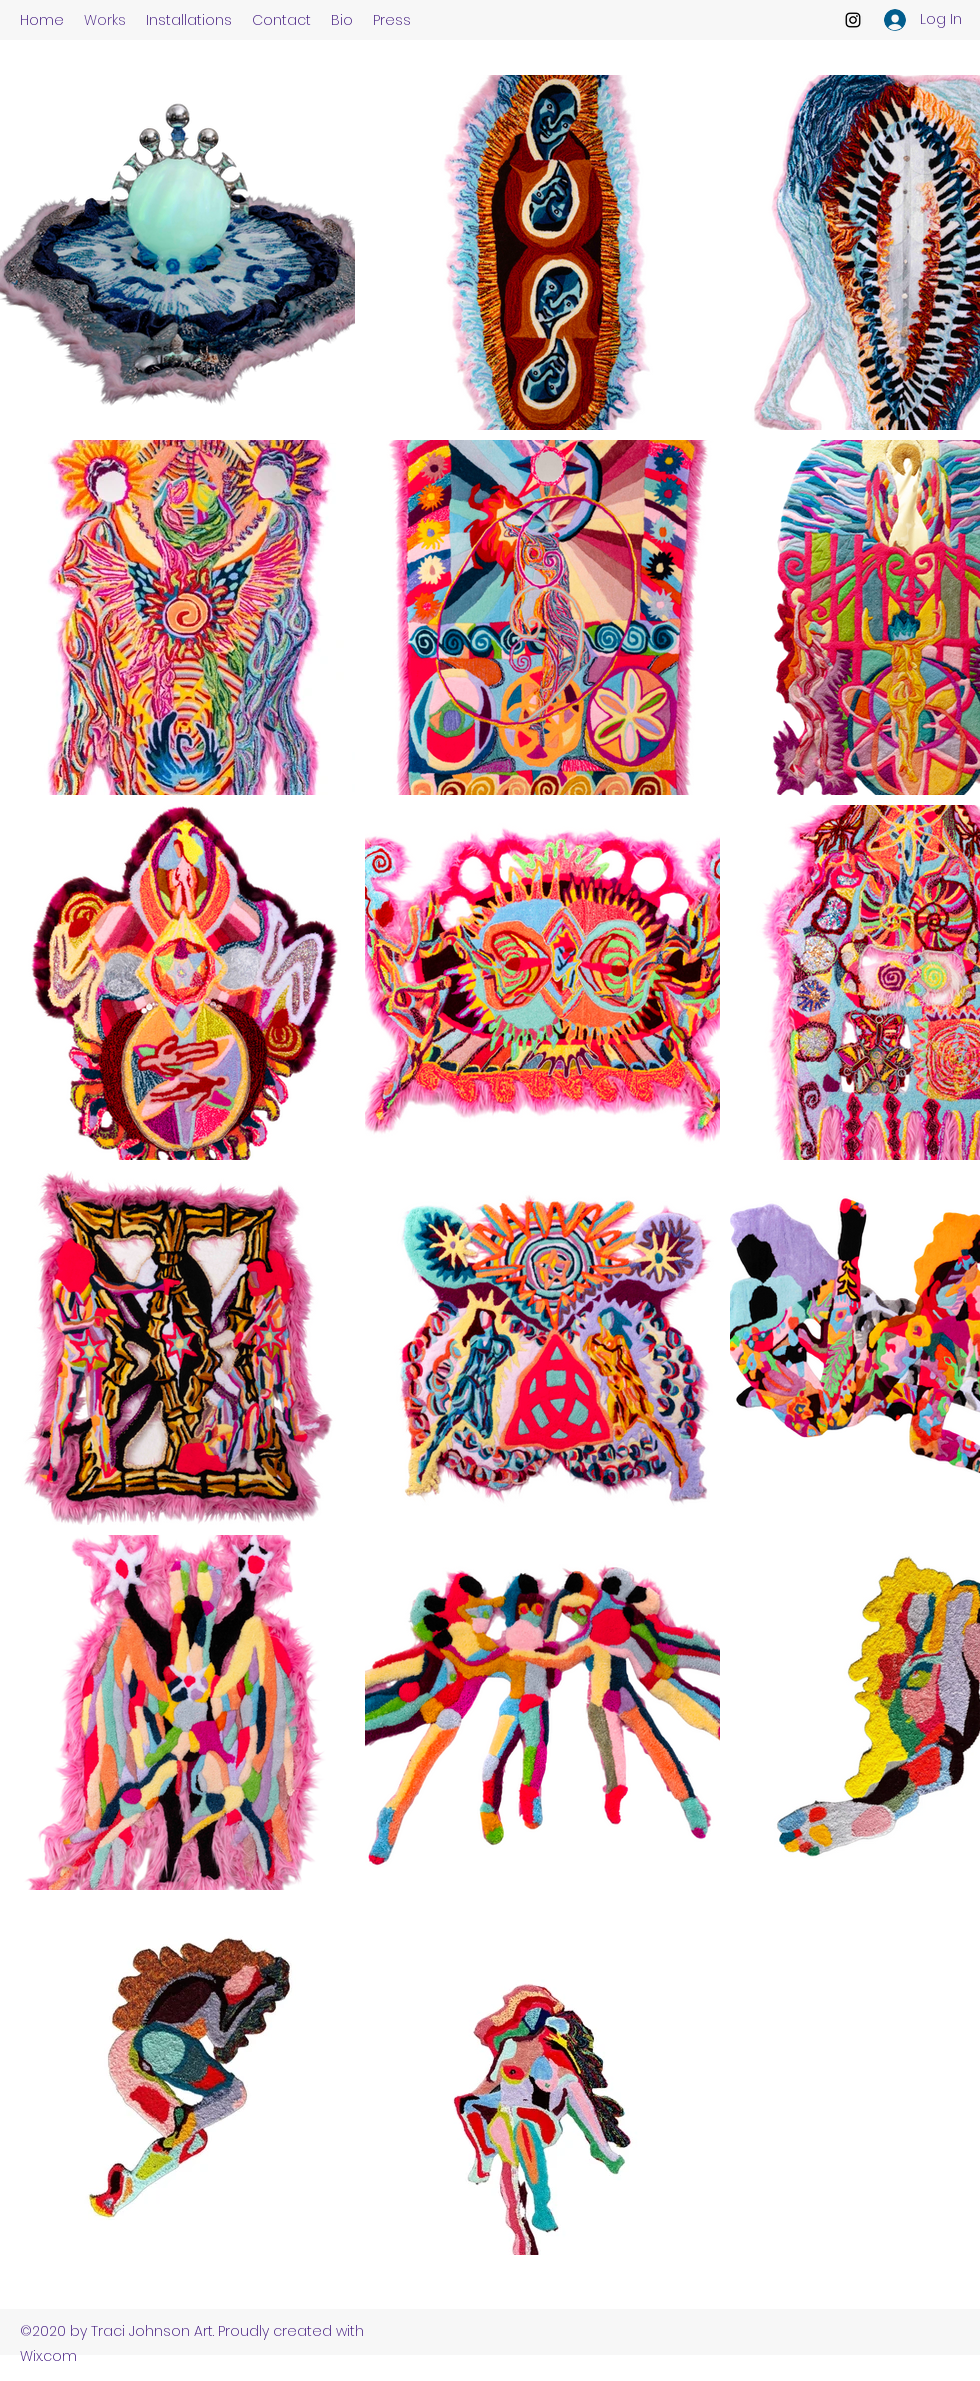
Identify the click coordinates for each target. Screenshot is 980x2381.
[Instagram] (853, 20)
